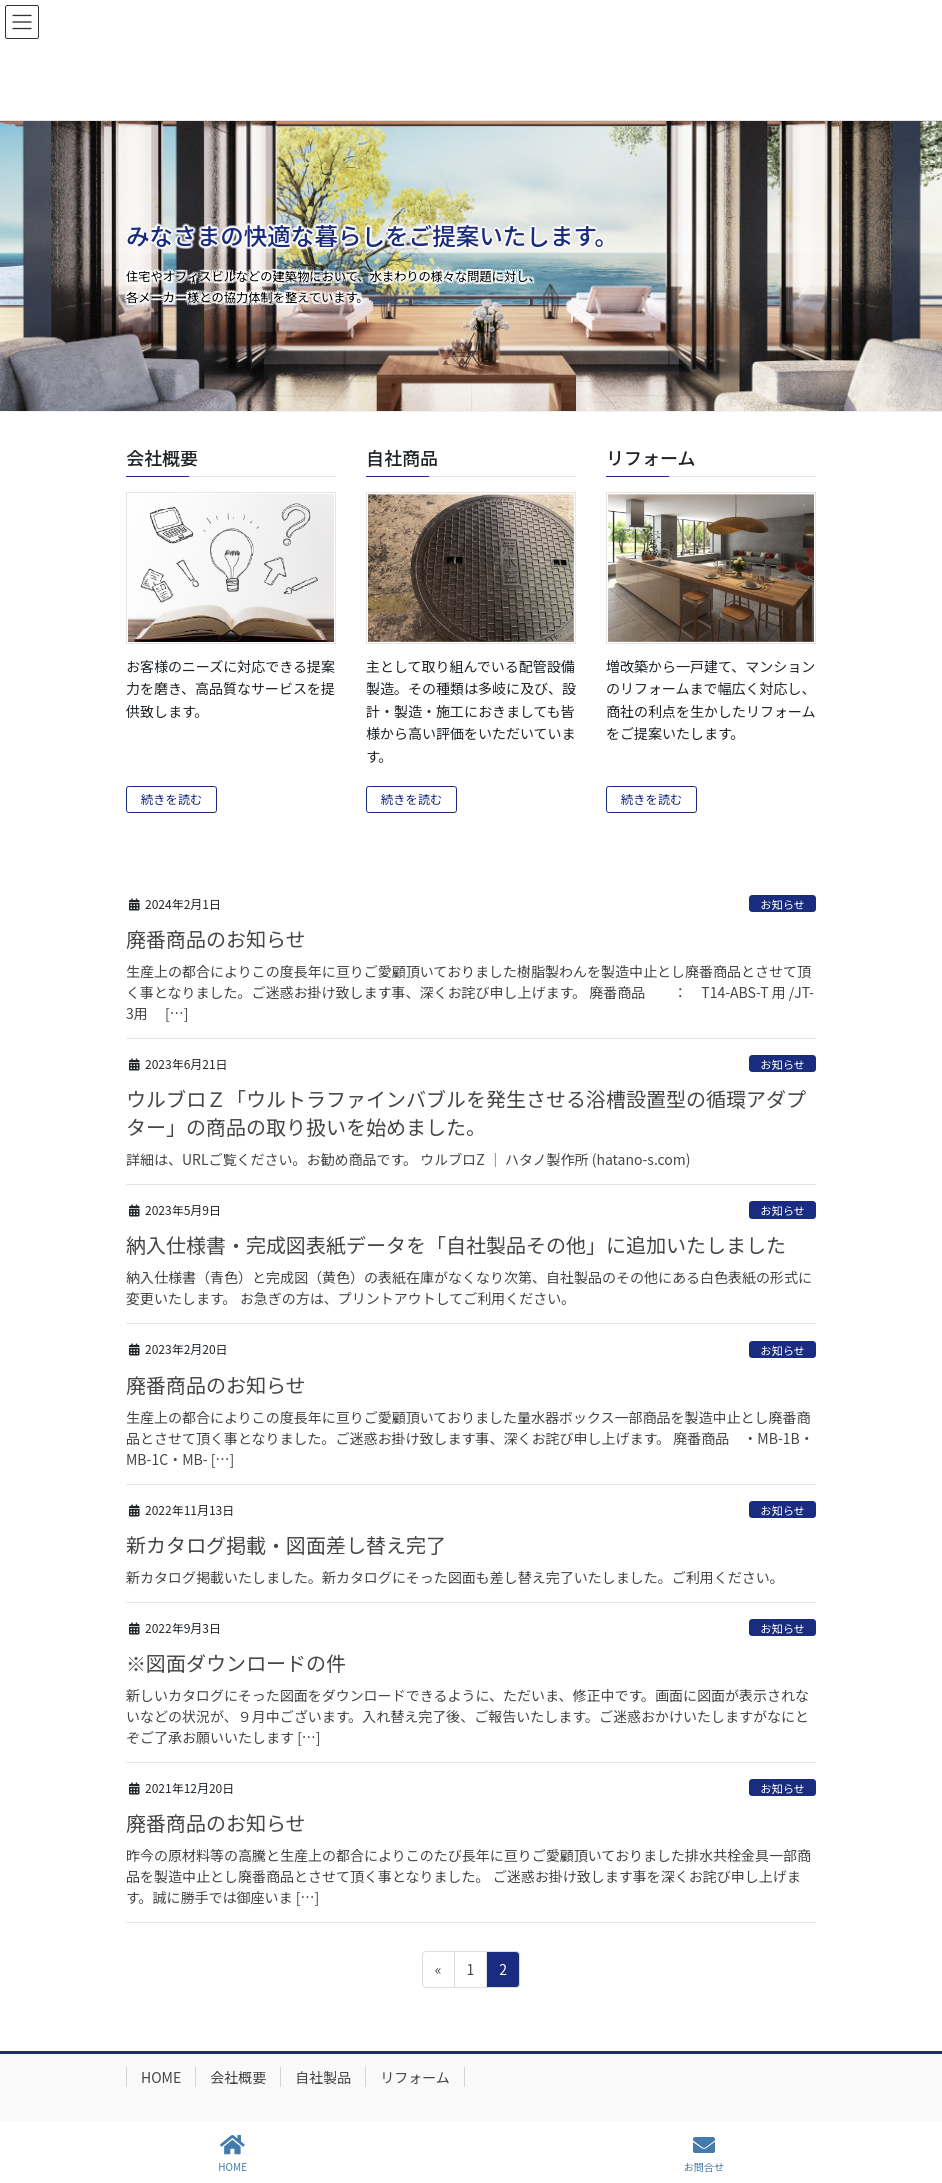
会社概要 (238, 2077)
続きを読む (171, 799)
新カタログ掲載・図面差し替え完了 (286, 1544)
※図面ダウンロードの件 (236, 1662)
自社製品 (323, 2077)
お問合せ (704, 2153)
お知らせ (782, 904)
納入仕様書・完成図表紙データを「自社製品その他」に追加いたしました (456, 1244)
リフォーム (415, 2077)
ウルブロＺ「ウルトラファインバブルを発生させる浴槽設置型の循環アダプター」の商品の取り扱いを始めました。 (466, 1112)
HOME (161, 2077)
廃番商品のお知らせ (216, 938)
